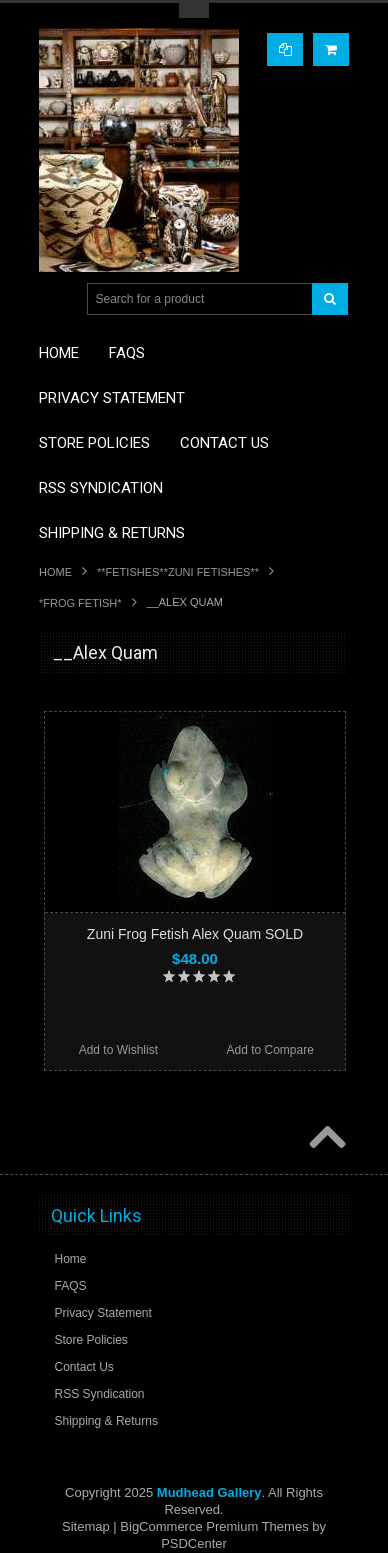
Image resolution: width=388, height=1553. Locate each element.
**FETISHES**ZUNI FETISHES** (178, 572)
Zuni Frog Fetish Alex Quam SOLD (195, 934)
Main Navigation (56, 299)
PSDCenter (194, 1543)
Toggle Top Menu (194, 10)
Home (55, 572)
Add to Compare (269, 1050)
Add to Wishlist (118, 1050)
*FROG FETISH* (80, 603)
